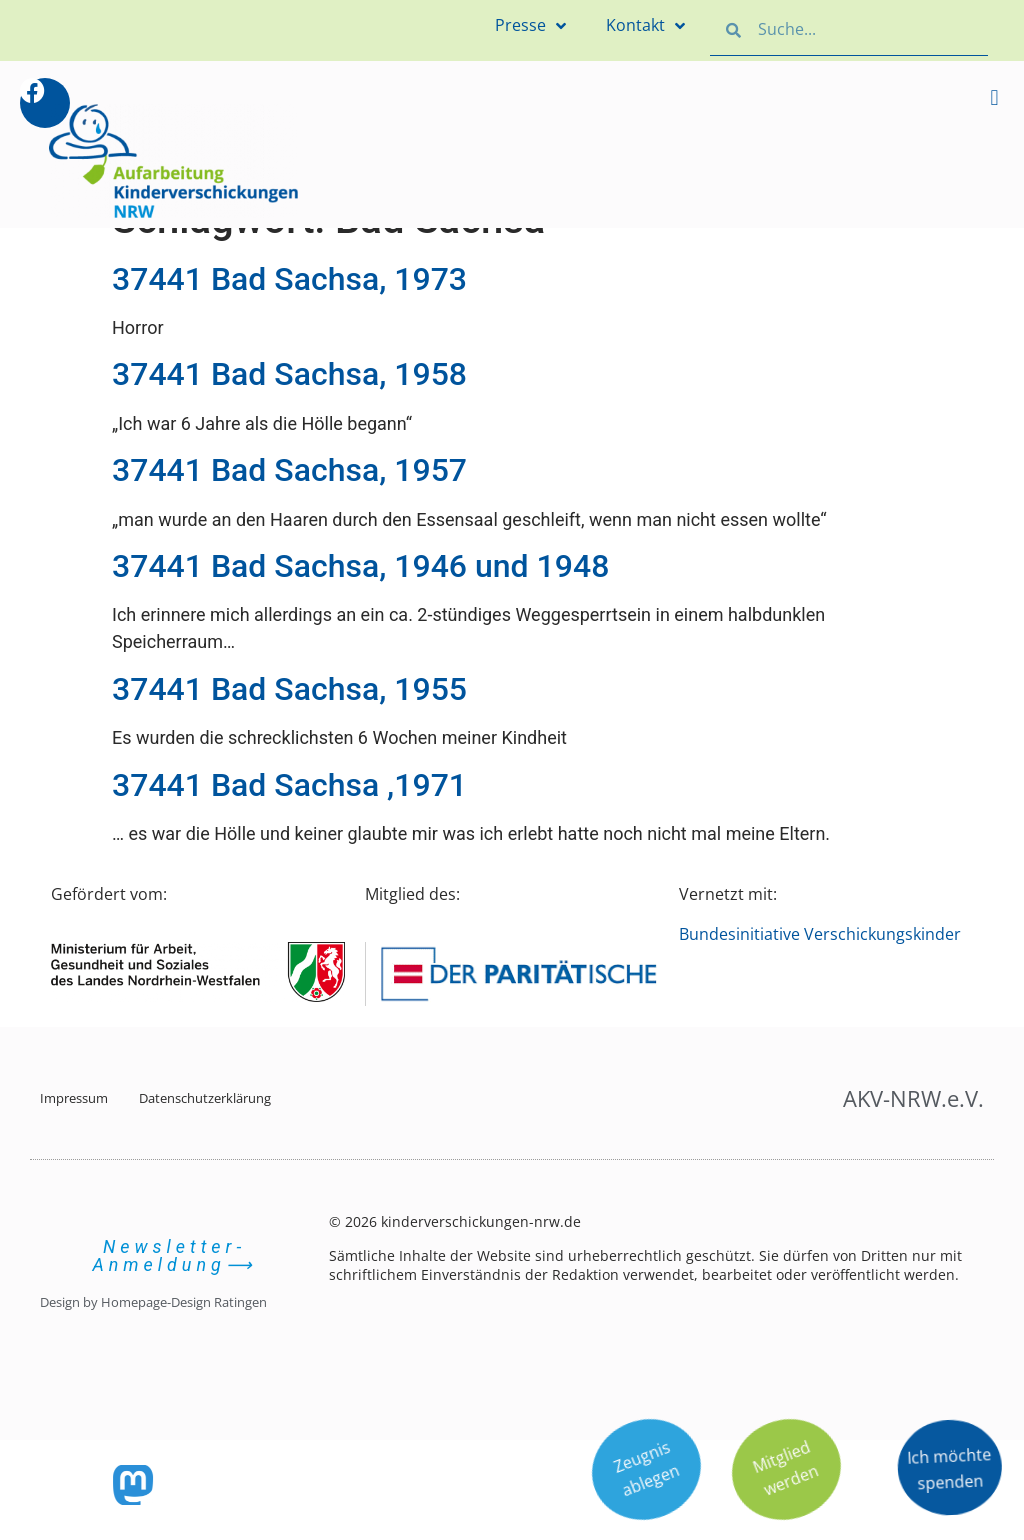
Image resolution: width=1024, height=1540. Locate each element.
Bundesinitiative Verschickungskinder (820, 934)
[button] (994, 97)
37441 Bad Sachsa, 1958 (289, 374)
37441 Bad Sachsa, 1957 (289, 470)
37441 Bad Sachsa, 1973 (289, 279)
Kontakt (645, 26)
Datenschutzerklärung (205, 1098)
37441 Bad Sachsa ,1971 (289, 785)
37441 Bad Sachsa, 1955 (289, 689)
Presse (530, 26)
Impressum (74, 1098)
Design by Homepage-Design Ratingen (153, 1302)
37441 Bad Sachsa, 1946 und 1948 (360, 566)
